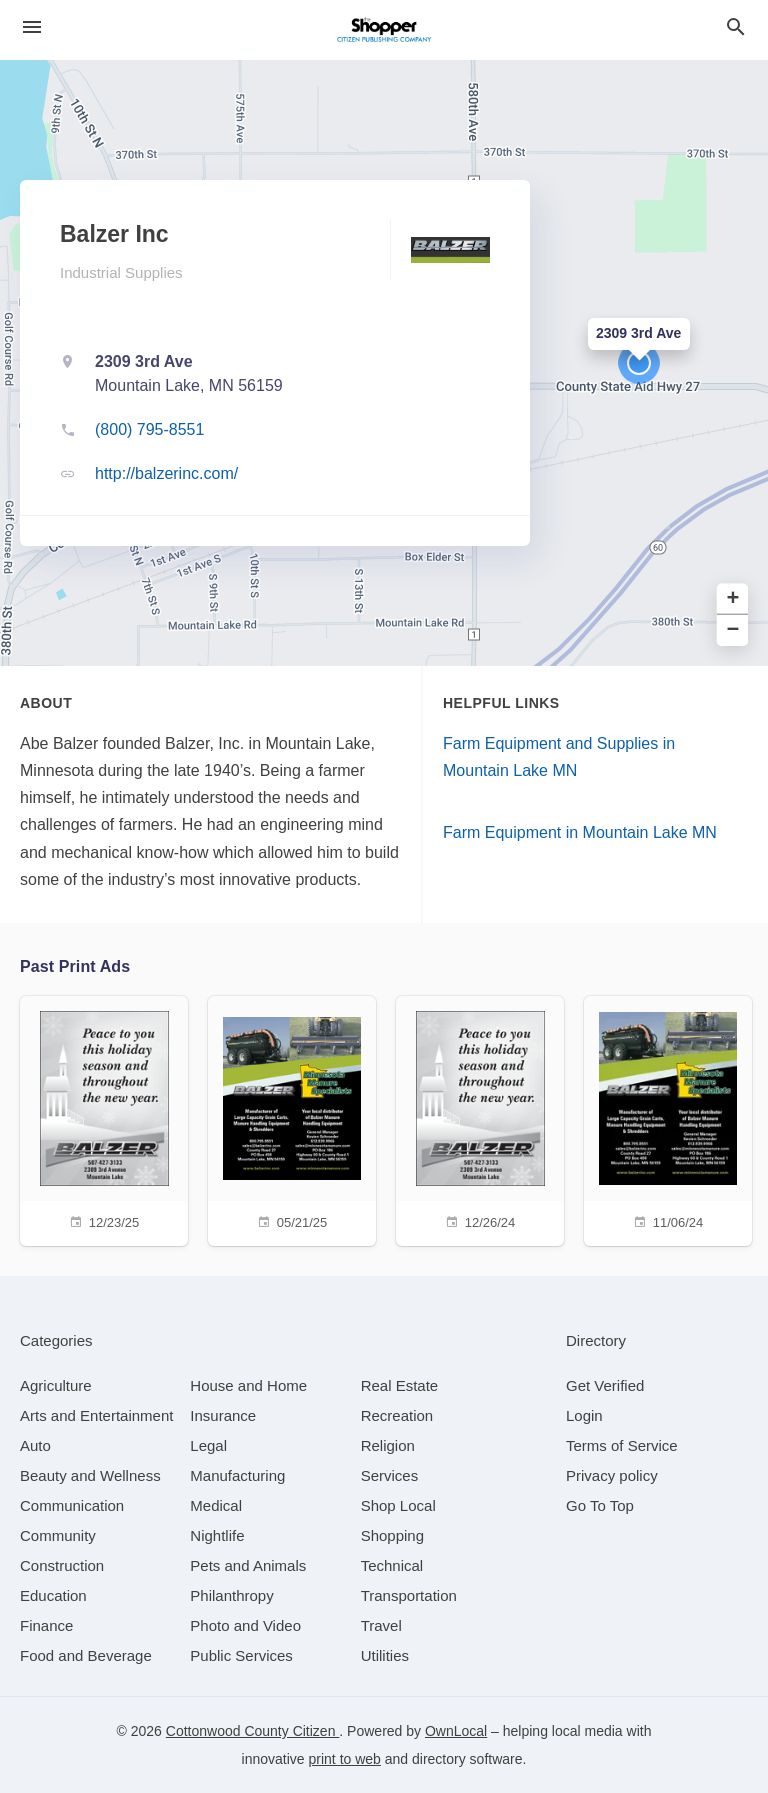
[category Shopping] (392, 1535)
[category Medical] (216, 1505)
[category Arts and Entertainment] (96, 1415)
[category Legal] (208, 1445)
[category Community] (58, 1535)
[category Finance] (46, 1625)
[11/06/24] (668, 1118)
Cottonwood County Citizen (253, 1731)
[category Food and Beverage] (86, 1655)
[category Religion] (388, 1445)
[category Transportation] (409, 1595)
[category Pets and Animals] (248, 1565)
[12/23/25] (104, 1118)
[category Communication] (72, 1505)
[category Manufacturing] (237, 1475)
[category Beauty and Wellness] (90, 1475)
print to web (345, 1759)
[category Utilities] (385, 1655)
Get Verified (605, 1385)
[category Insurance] (223, 1415)
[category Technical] (392, 1565)
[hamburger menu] (32, 27)
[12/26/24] (480, 1118)
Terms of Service (622, 1445)
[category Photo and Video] (245, 1625)
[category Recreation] (397, 1415)
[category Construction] (62, 1565)
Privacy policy (612, 1475)
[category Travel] (381, 1625)
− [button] (733, 630)
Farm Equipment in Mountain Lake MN (580, 832)
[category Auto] (35, 1445)
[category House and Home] (248, 1385)
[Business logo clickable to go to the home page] (384, 30)
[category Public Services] (241, 1655)
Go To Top (600, 1505)
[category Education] (53, 1595)
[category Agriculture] (56, 1385)
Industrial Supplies (121, 272)
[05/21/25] (292, 1118)
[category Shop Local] (398, 1505)
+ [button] (733, 599)
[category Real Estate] (400, 1385)
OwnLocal (456, 1731)
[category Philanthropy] (231, 1595)
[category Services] (390, 1475)
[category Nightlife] (217, 1535)
